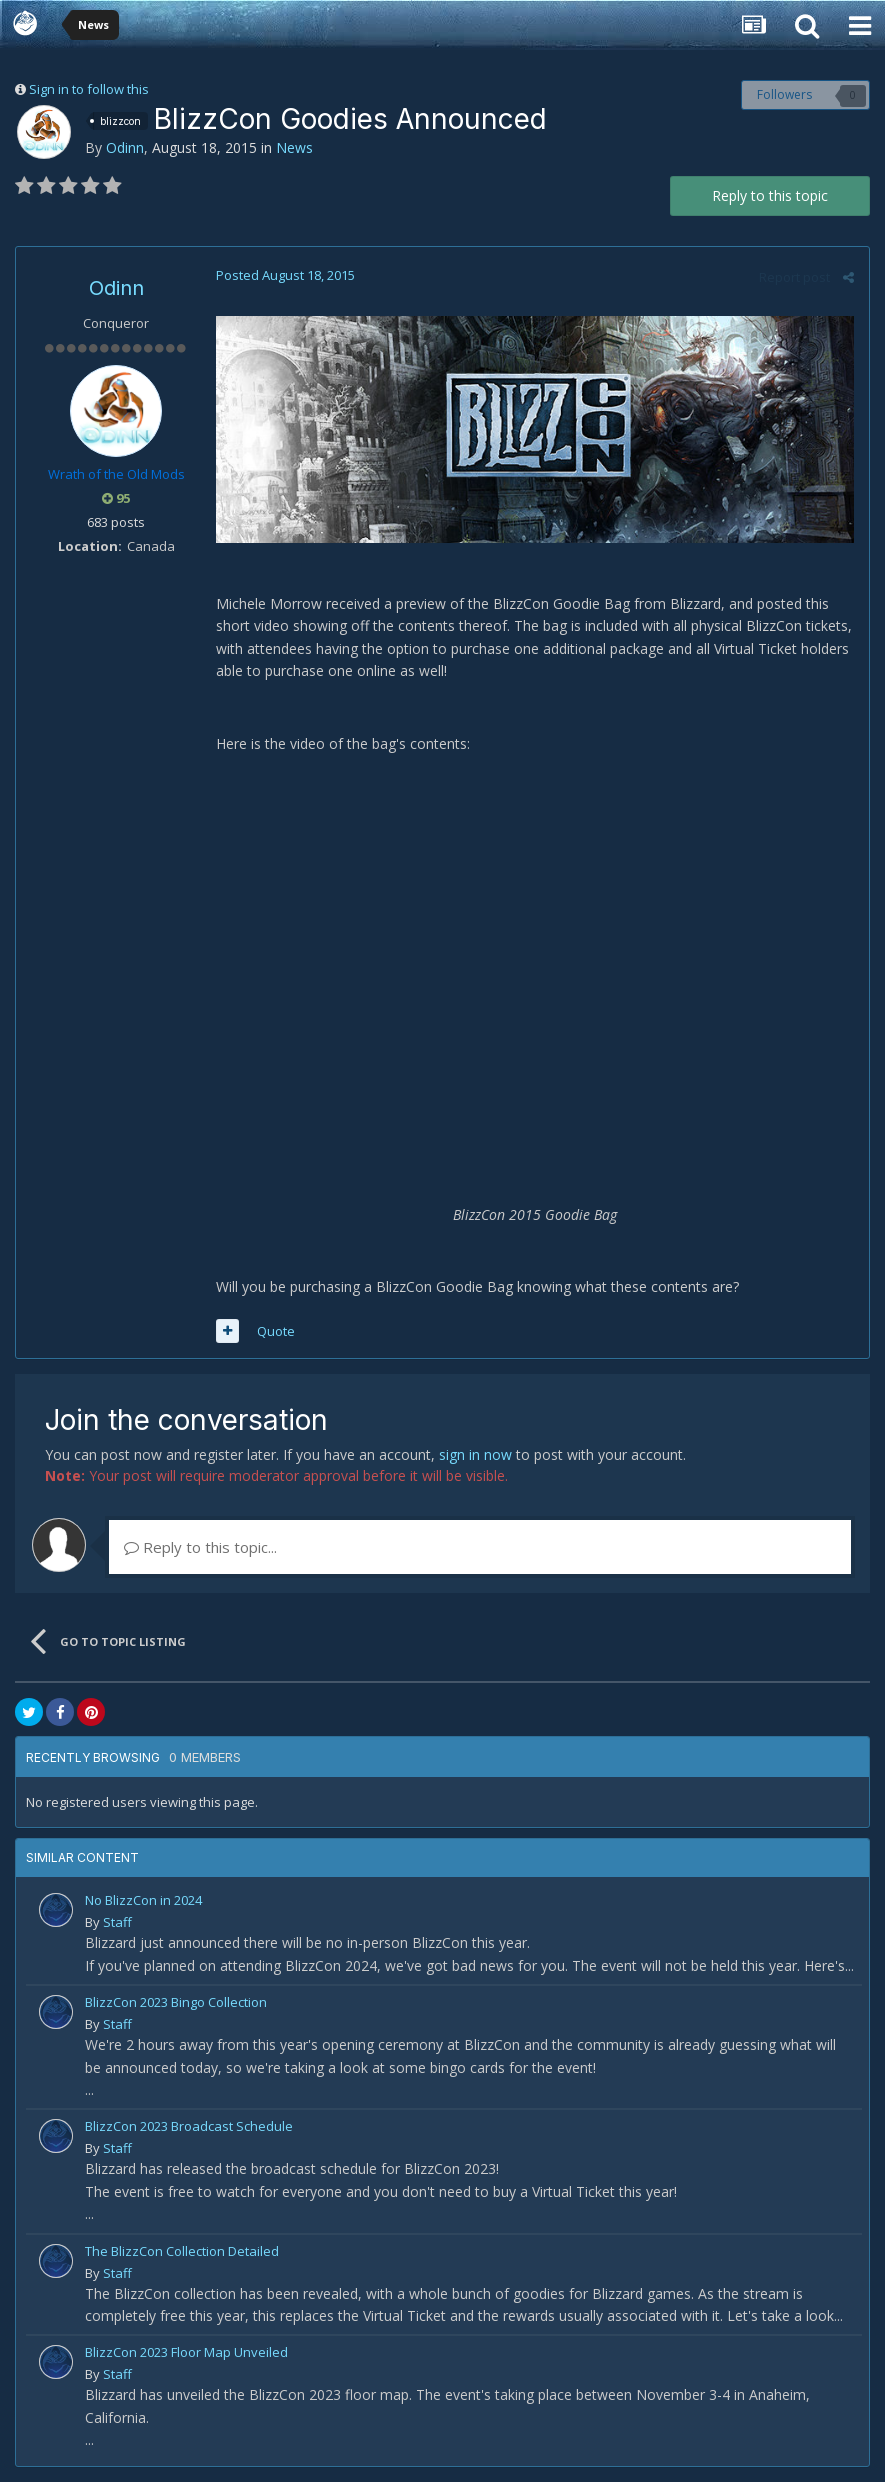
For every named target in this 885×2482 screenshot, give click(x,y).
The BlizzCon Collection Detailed (182, 2251)
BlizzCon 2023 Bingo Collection (176, 2002)
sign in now (475, 1454)
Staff (117, 1922)
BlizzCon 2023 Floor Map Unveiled (186, 2352)
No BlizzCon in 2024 (143, 1900)
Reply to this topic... (200, 1547)
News (294, 147)
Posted (285, 275)
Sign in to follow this (89, 89)
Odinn (125, 147)
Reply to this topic (770, 195)
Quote (276, 1331)
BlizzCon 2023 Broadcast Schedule (189, 2126)
